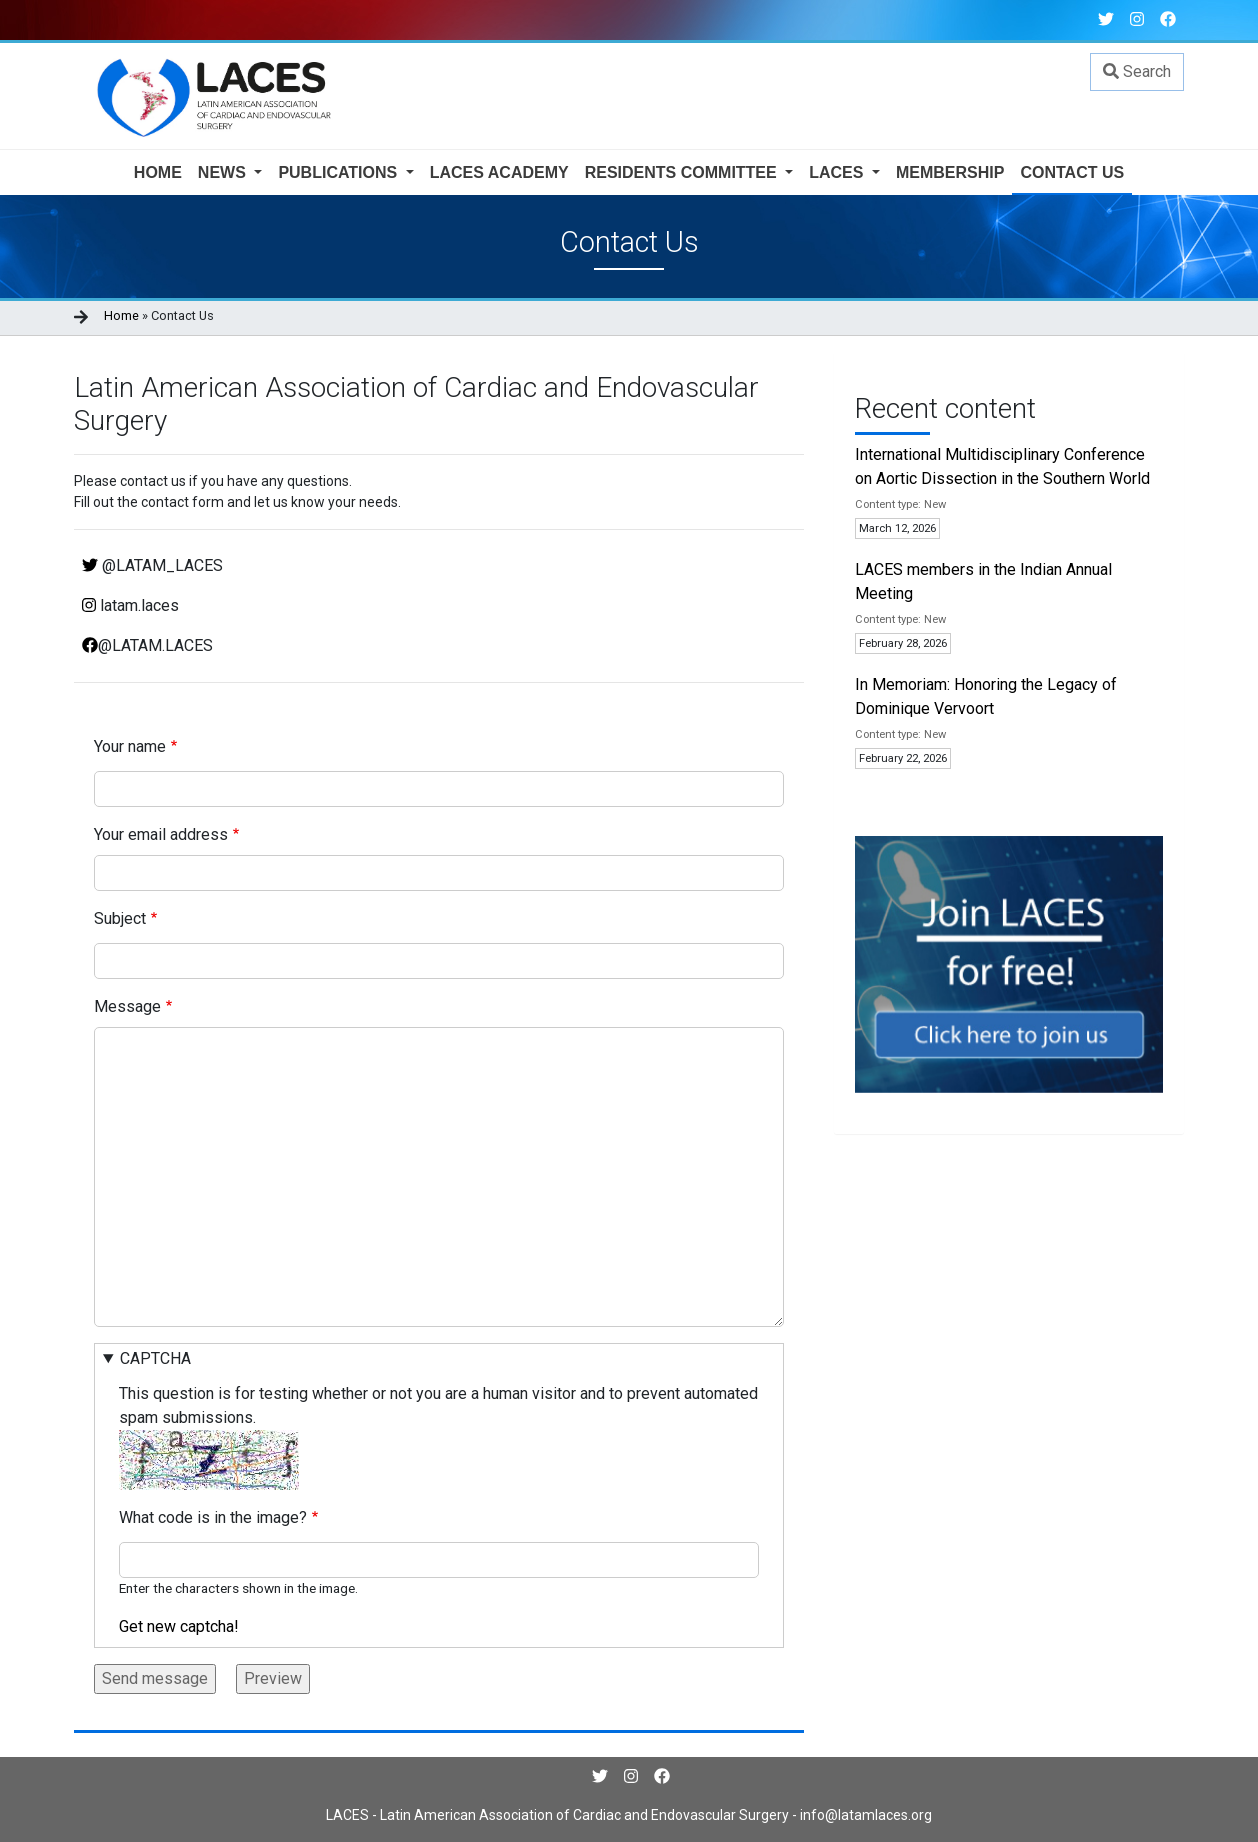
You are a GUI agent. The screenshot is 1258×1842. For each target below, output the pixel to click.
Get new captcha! (179, 1626)
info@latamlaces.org (864, 1815)
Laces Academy (499, 172)
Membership (950, 172)
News (224, 172)
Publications (339, 172)
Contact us (1072, 172)
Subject (120, 918)
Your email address (161, 834)
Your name (130, 746)
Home (158, 172)
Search (1137, 71)
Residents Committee (683, 172)
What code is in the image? (213, 1517)
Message (127, 1006)
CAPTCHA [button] (155, 1358)
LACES (838, 172)
